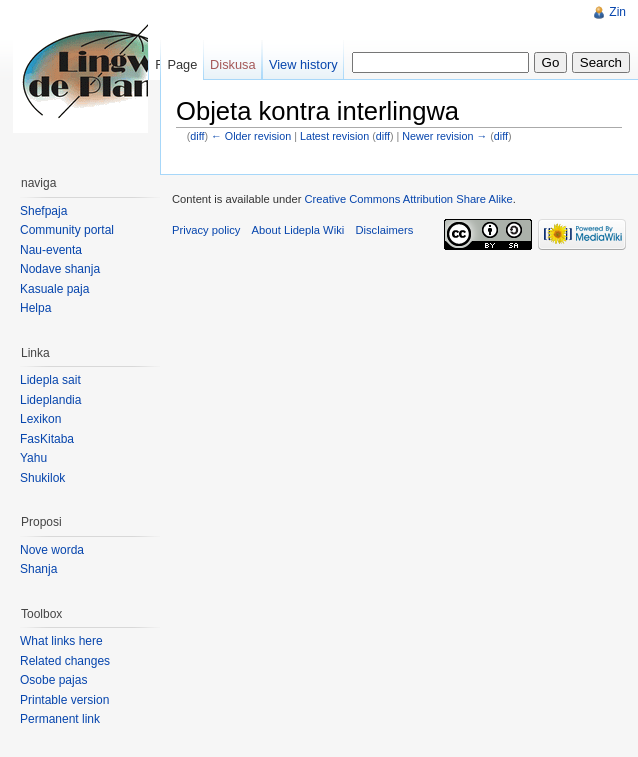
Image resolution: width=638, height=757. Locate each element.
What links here (61, 641)
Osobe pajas (53, 680)
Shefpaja (43, 211)
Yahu (33, 458)
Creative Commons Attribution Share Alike (408, 199)
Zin (617, 12)
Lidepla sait (50, 380)
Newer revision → (444, 136)
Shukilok (42, 478)
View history (303, 64)
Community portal (67, 230)
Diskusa (233, 64)
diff (197, 136)
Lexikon (40, 419)
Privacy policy (206, 230)
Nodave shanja (60, 269)
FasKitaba (47, 439)
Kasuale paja (54, 289)
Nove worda (52, 550)
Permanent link (60, 719)
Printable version (64, 700)
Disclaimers (384, 230)
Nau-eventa (51, 250)
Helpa (35, 308)
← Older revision (251, 136)
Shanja (38, 569)
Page (182, 64)
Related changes (65, 661)
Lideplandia (50, 400)
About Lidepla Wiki (298, 230)
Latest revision (334, 136)
